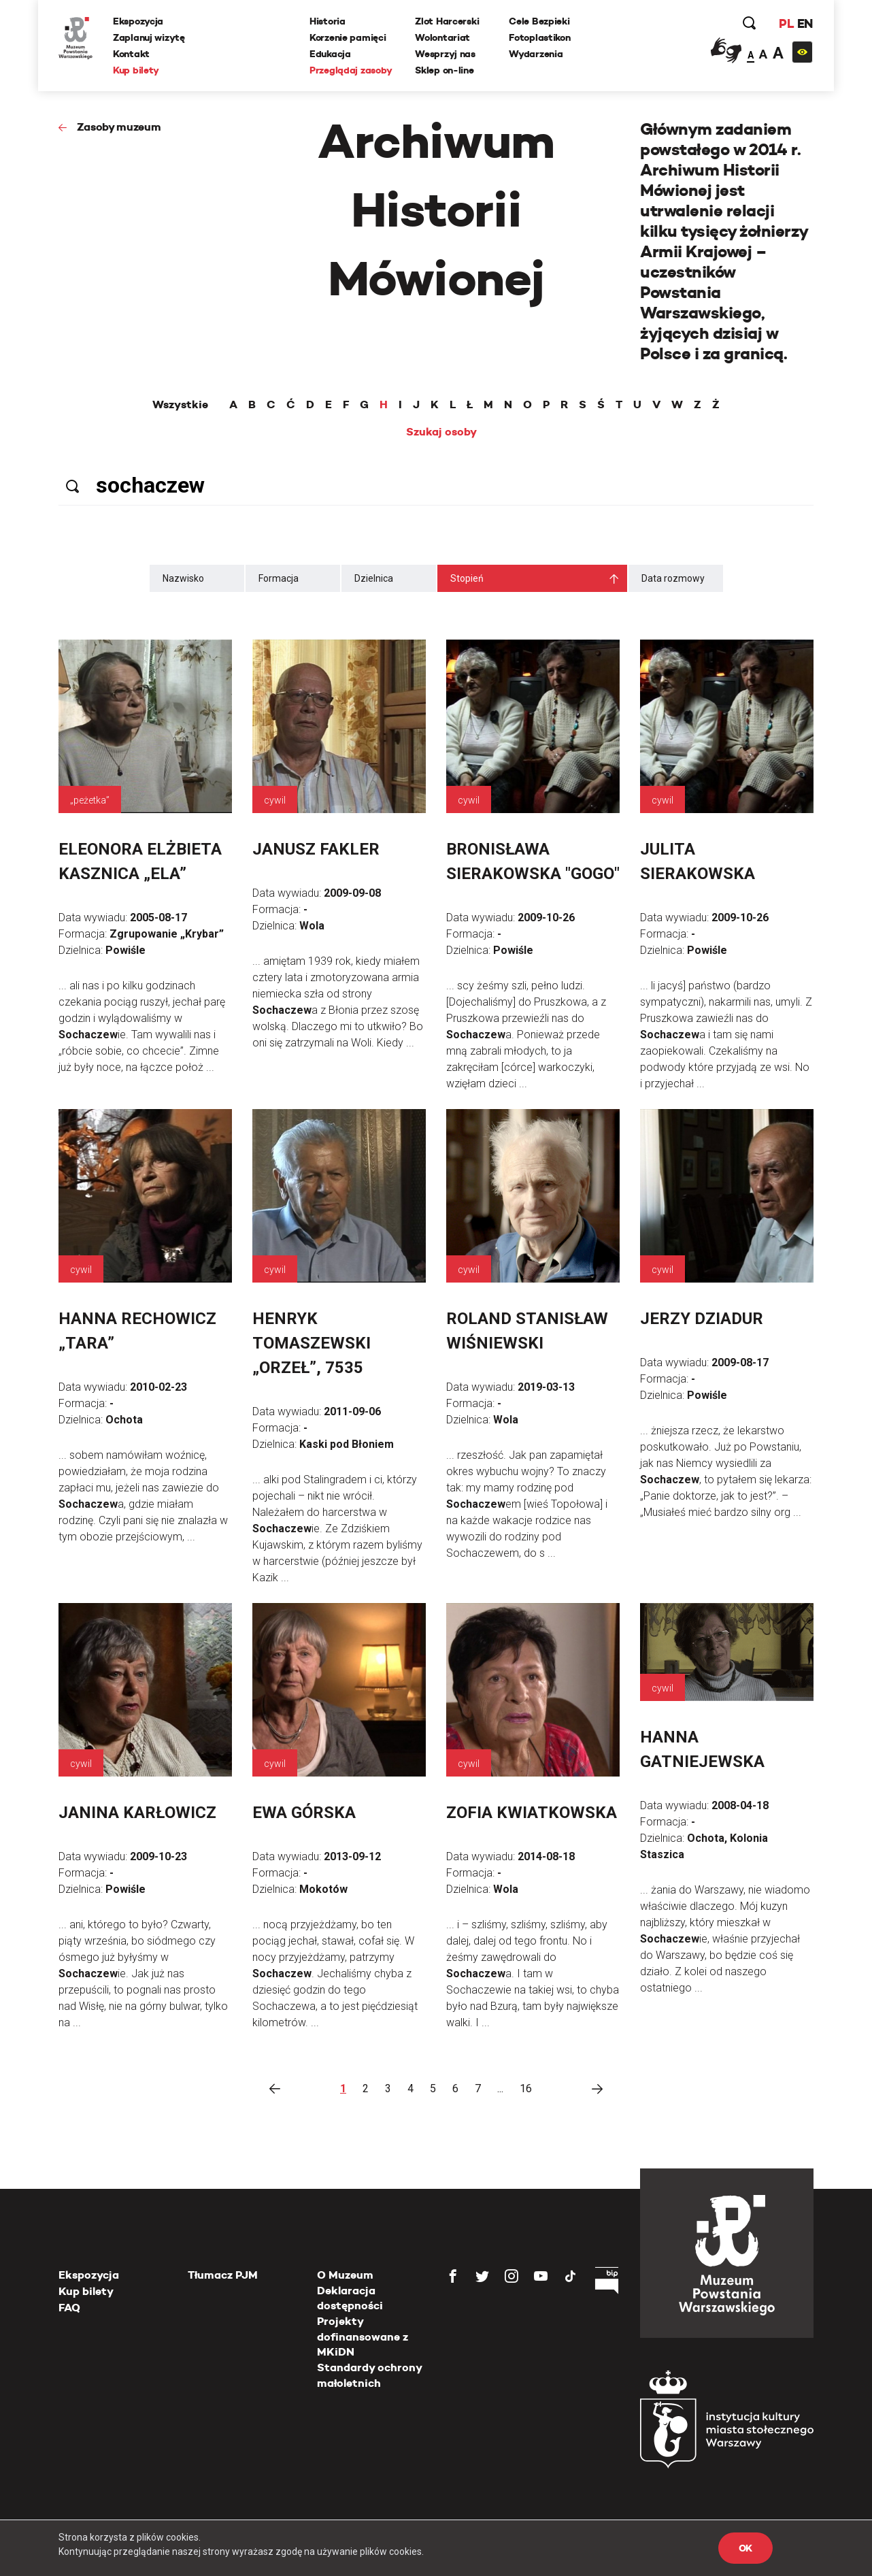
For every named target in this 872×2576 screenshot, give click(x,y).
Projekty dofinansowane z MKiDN (362, 2336)
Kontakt (131, 54)
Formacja (278, 578)
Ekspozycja (138, 21)
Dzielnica (373, 578)
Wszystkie (180, 404)
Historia (327, 21)
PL (786, 23)
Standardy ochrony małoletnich (369, 2375)
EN (805, 23)
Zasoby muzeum (119, 127)
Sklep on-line (444, 70)
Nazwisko (183, 578)
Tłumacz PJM (223, 2275)
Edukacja (330, 54)
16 (526, 2088)
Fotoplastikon (539, 37)
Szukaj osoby (441, 432)
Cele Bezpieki (539, 21)
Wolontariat (442, 37)
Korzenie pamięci (347, 37)
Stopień (467, 578)
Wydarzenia (536, 54)
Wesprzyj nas (445, 54)
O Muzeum (345, 2275)
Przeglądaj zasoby (350, 70)
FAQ (69, 2307)
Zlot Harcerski (447, 21)
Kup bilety (136, 70)
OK (745, 2548)
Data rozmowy (673, 578)
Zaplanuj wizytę (149, 37)
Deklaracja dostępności (350, 2298)
